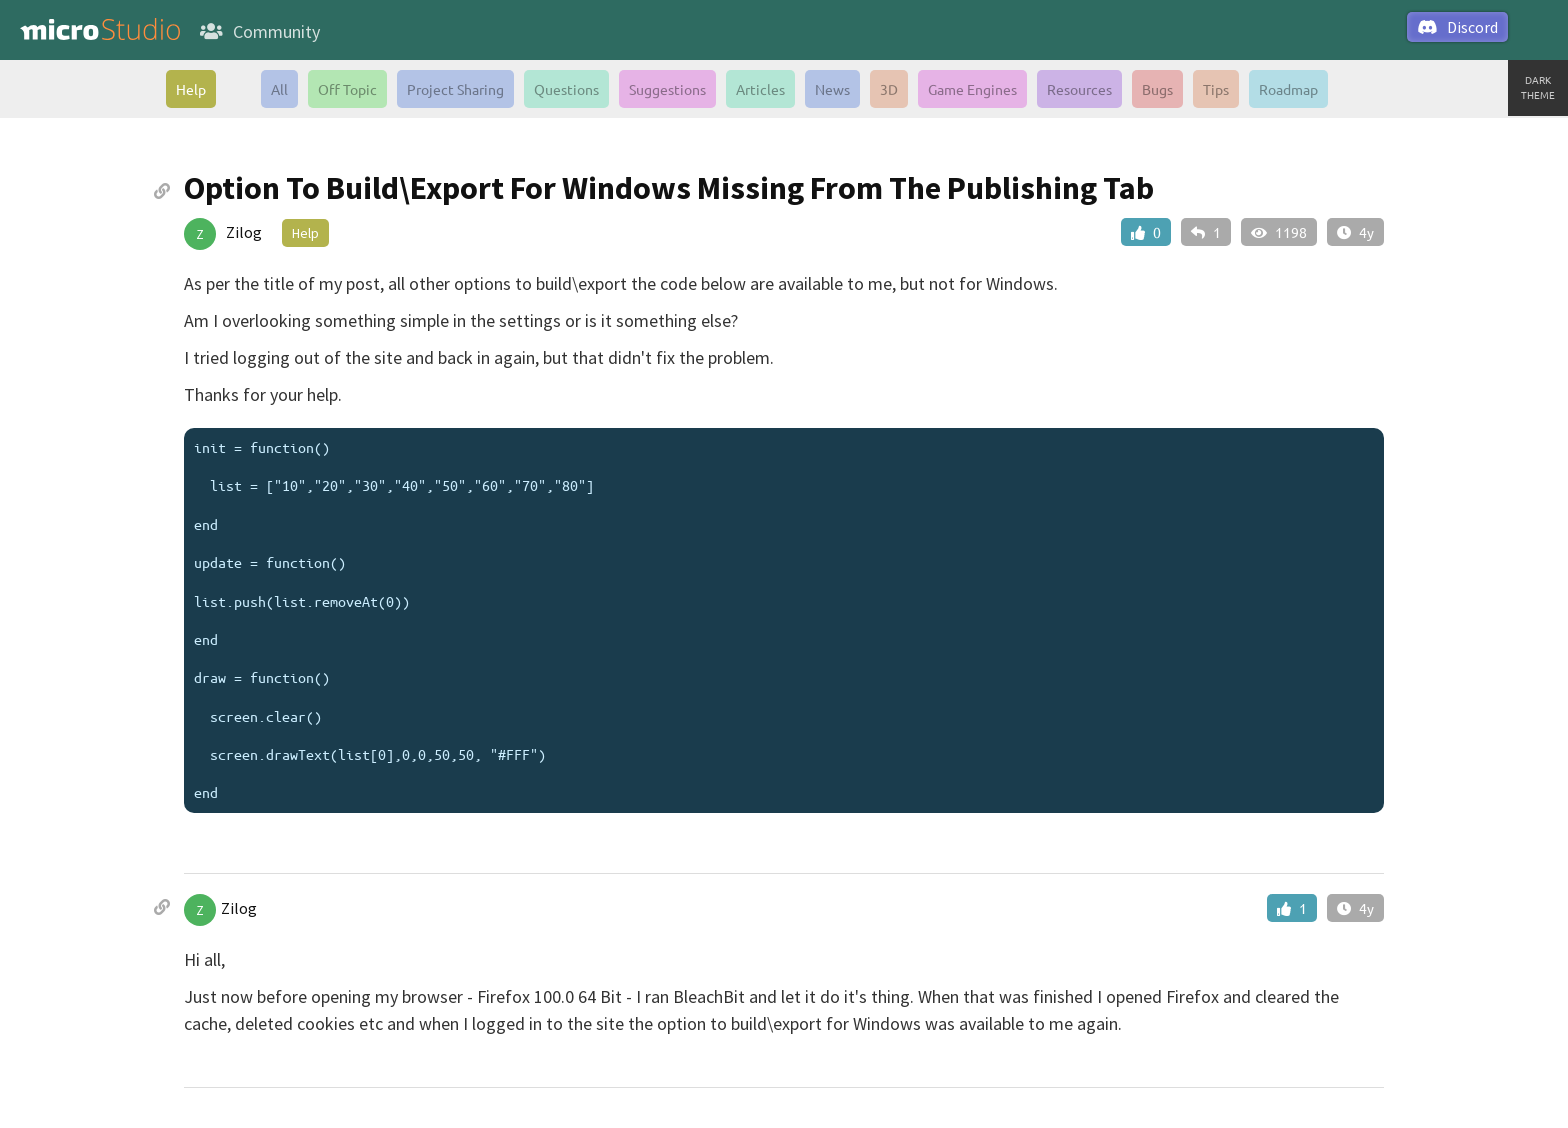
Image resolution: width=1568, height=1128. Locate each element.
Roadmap (1288, 89)
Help (191, 89)
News (832, 89)
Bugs (1157, 89)
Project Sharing (455, 89)
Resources (1079, 89)
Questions (566, 89)
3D (889, 89)
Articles (760, 89)
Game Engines (972, 89)
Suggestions (667, 89)
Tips (1216, 89)
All (279, 89)
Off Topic (347, 89)
